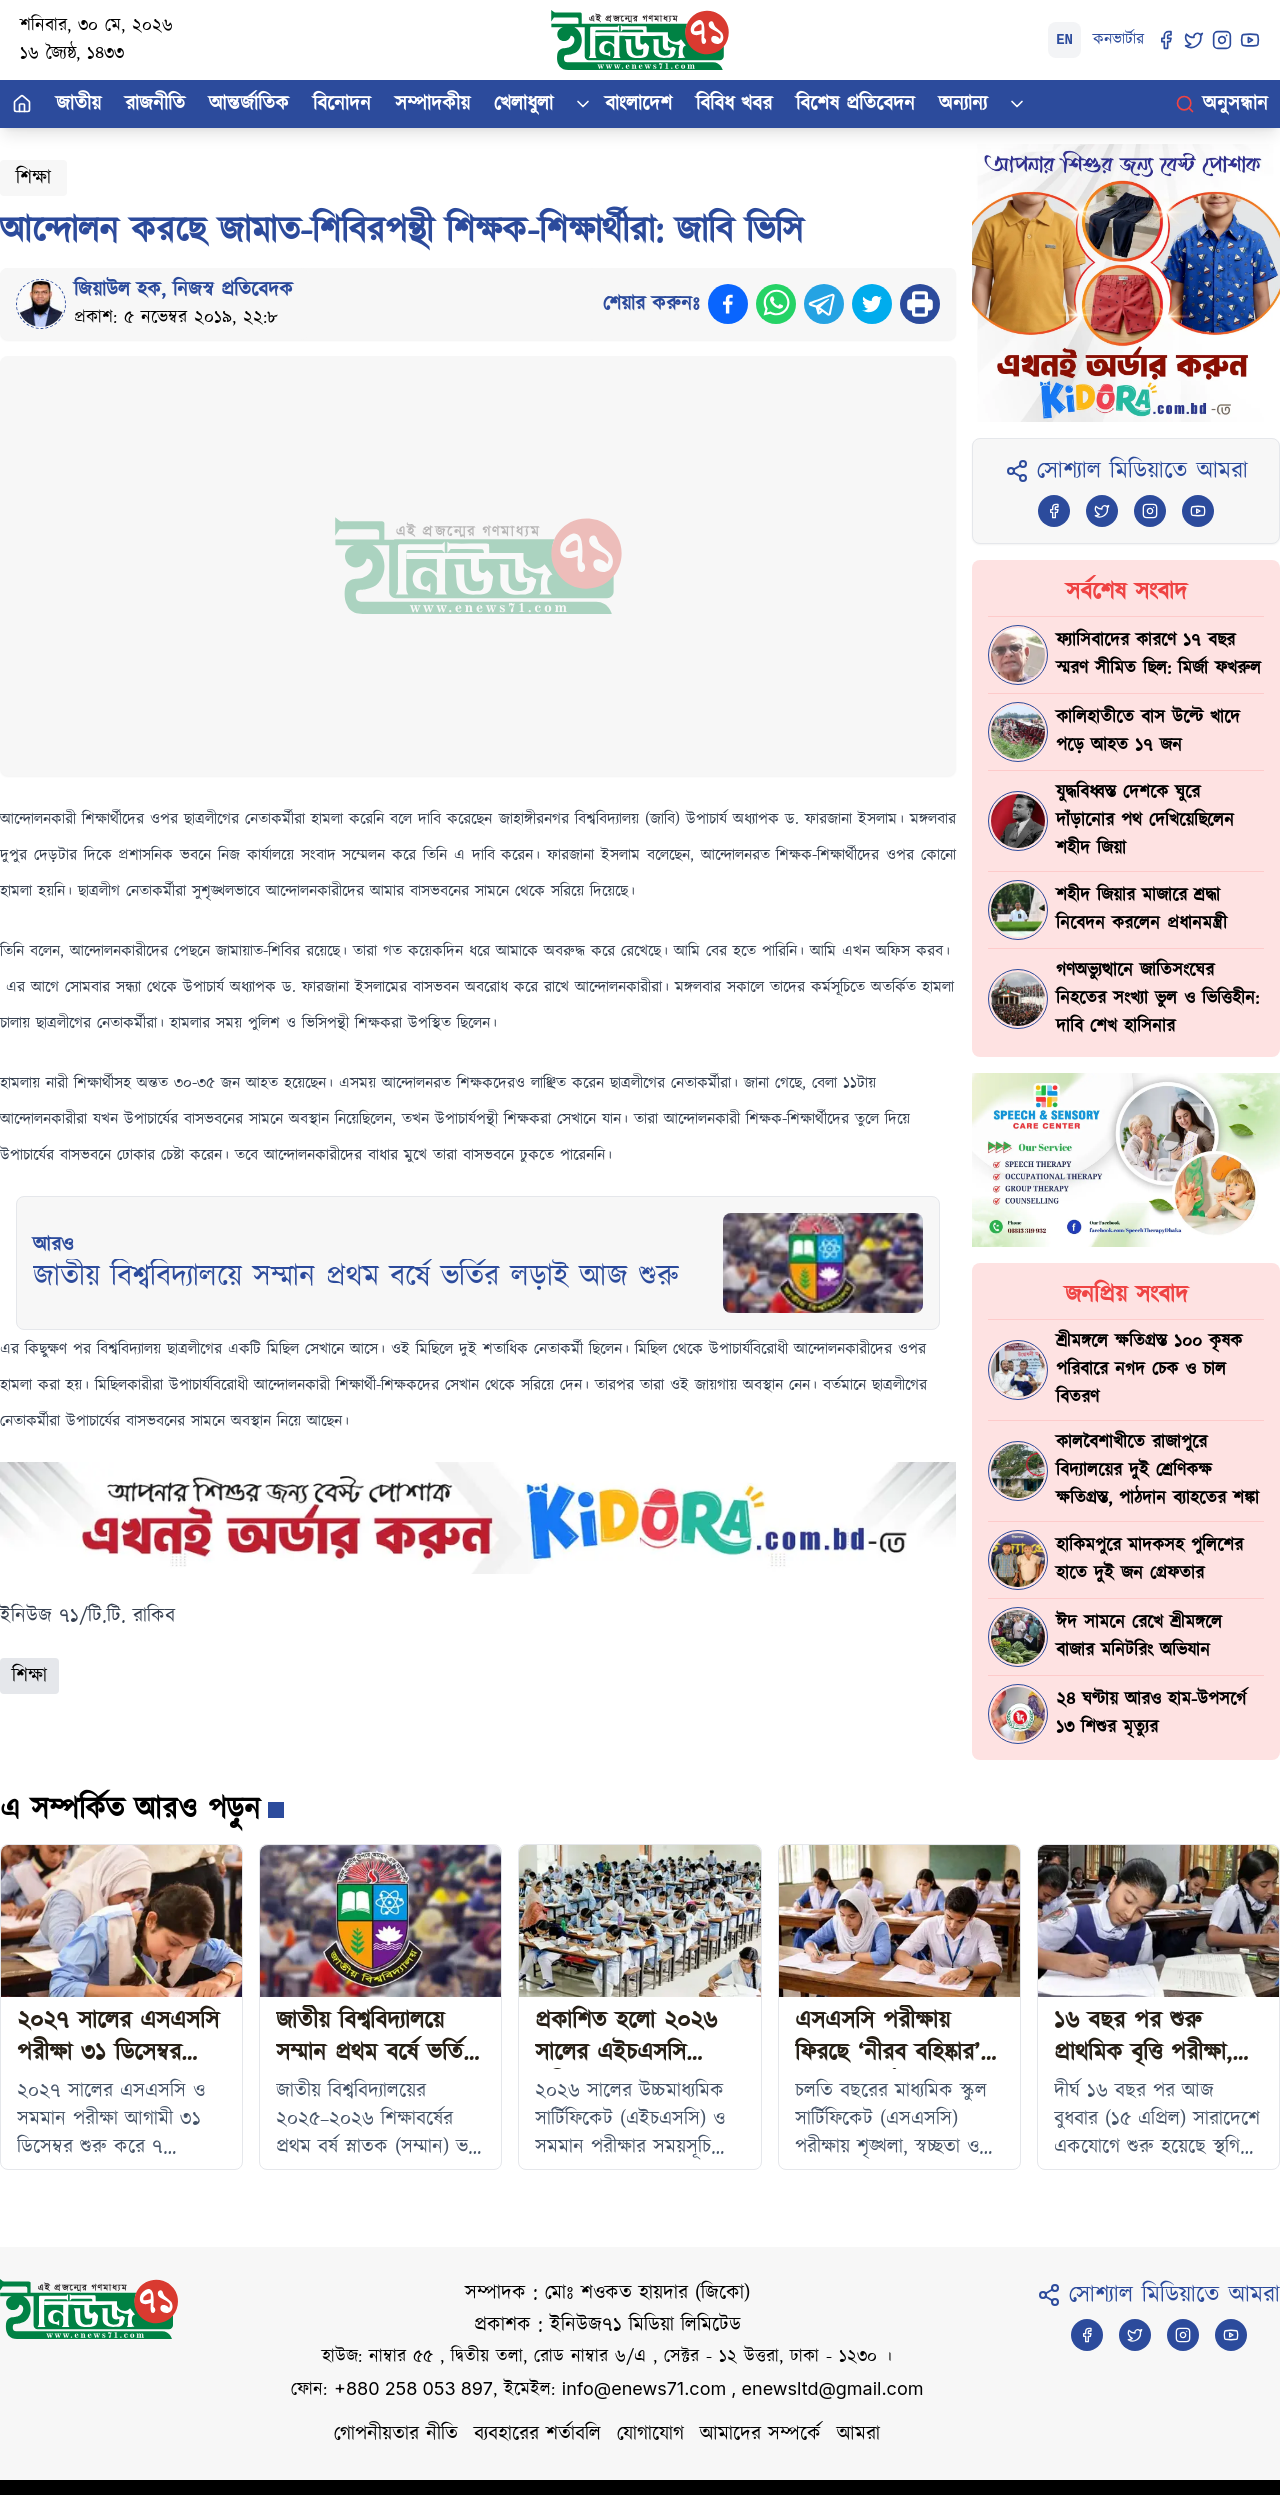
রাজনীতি (155, 104)
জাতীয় (78, 104)
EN (1064, 40)
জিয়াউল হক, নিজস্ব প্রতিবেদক (183, 290)
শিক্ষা (33, 178)
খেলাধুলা (523, 104)
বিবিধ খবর (734, 104)
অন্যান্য (963, 104)
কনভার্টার (1118, 39)
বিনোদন (342, 104)
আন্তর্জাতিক (249, 104)
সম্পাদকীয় (432, 104)
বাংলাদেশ (638, 104)
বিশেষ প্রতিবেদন (855, 104)
